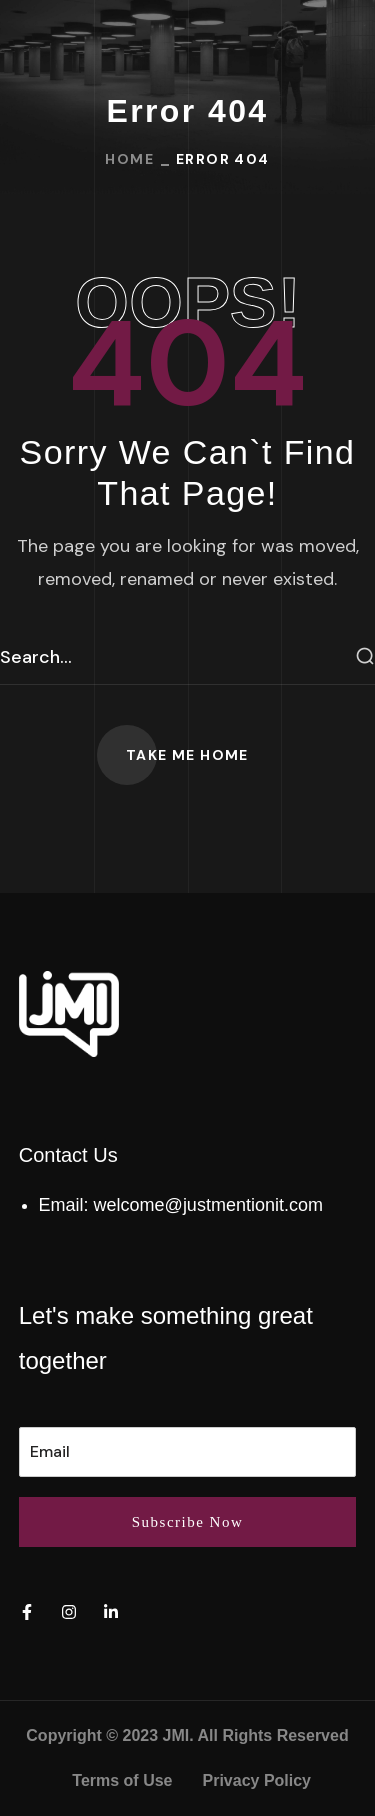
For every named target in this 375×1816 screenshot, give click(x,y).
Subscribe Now (188, 1522)
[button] (187, 755)
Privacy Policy (257, 1780)
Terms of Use (122, 1780)
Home (129, 159)
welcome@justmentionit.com (208, 1205)
